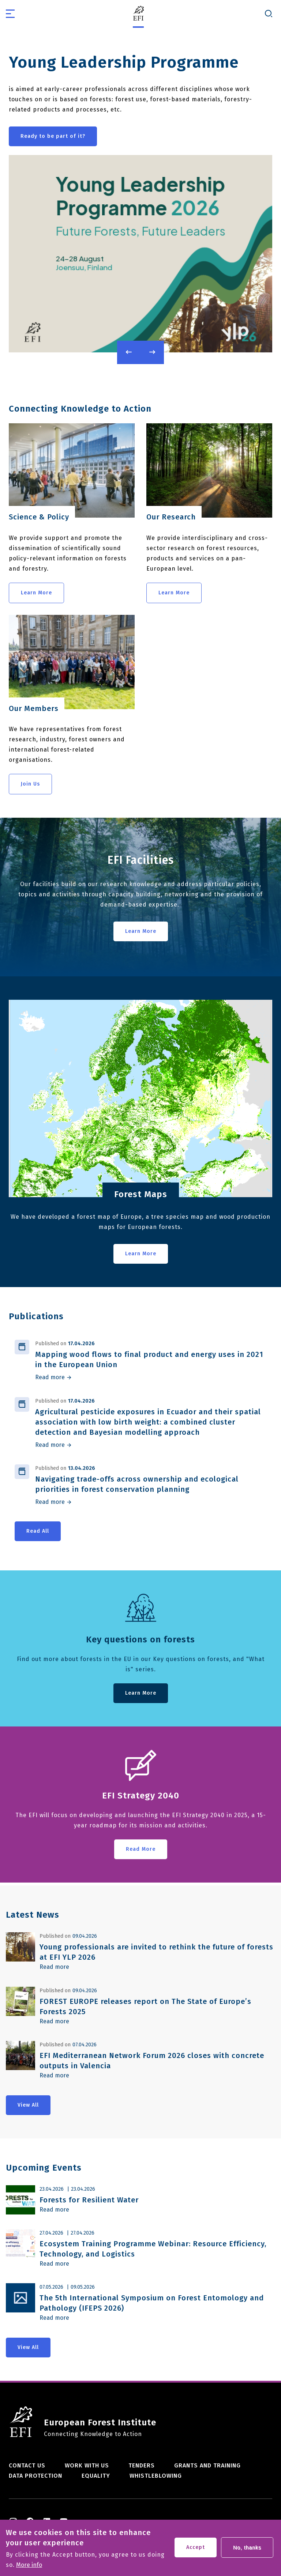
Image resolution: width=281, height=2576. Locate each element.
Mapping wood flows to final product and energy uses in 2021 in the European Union (149, 1359)
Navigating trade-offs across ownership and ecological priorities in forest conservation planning (137, 1484)
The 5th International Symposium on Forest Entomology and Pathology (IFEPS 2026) (152, 2302)
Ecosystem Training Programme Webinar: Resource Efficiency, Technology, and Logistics (153, 2248)
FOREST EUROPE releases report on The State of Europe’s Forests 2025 (145, 2006)
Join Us (30, 784)
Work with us (87, 2465)
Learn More (36, 593)
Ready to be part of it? (52, 136)
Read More (141, 1849)
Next (152, 352)
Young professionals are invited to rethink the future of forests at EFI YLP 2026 (156, 1952)
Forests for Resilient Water (89, 2199)
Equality (96, 2475)
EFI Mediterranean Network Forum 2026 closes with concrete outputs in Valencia (152, 2060)
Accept (195, 2548)
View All (28, 2105)
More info (29, 2565)
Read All (37, 1531)
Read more (50, 1377)
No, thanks (247, 2548)
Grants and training (207, 2465)
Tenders (141, 2465)
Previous (128, 352)
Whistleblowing (156, 2475)
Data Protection (35, 2475)
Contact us (27, 2465)
